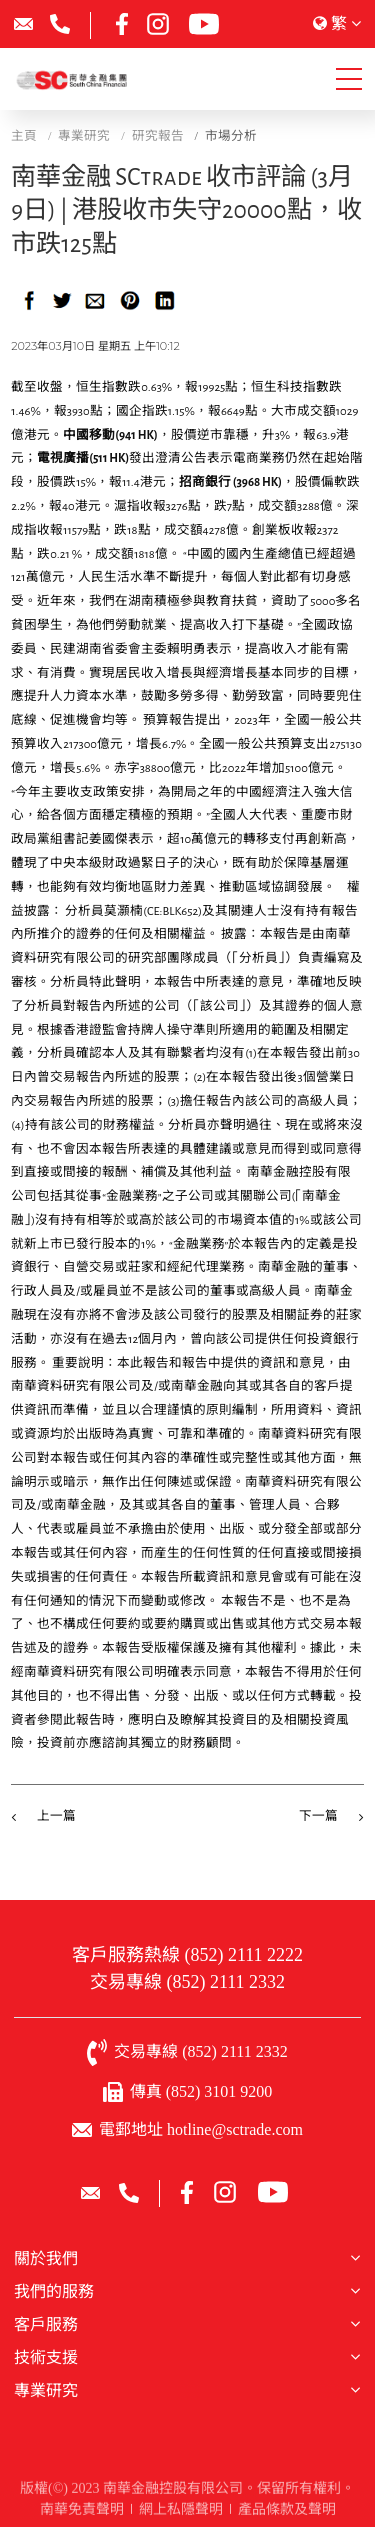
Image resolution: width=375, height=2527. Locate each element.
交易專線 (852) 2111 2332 (187, 1982)
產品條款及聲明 (287, 2511)
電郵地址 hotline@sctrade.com (201, 2129)
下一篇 (318, 1816)
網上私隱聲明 (181, 2511)
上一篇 (56, 1816)
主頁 (24, 136)
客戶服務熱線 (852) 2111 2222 (187, 1955)
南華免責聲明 (82, 2511)
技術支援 (46, 2357)
